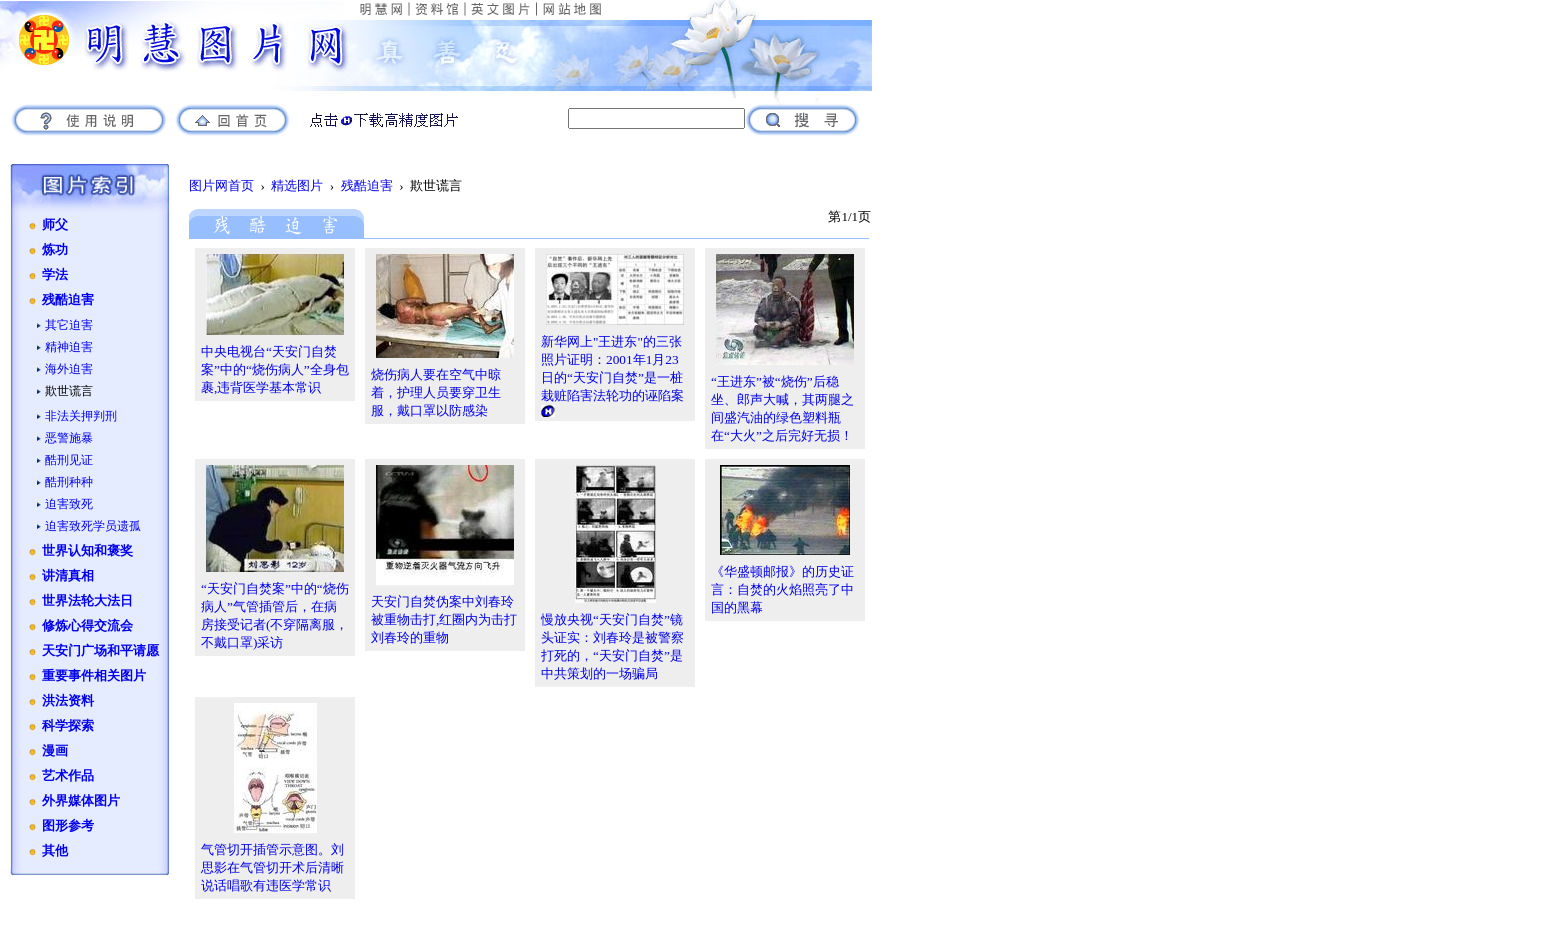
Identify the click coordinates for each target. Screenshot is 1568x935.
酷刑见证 (69, 460)
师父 (55, 225)
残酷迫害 (68, 300)
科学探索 (68, 726)
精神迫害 (69, 347)
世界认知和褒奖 (87, 551)
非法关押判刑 (81, 416)
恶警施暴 (69, 438)
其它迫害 (69, 325)
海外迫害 (69, 369)
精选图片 (297, 185)
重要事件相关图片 (94, 676)
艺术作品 (68, 776)
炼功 (55, 250)
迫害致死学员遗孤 (93, 526)
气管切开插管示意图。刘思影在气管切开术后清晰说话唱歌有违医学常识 (272, 867)
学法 (55, 275)
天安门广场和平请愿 (100, 651)
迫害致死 (69, 504)
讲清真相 (68, 576)
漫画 (55, 751)
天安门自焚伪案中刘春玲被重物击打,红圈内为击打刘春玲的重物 (444, 619)
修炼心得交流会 (87, 626)
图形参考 (68, 826)
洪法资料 (68, 701)
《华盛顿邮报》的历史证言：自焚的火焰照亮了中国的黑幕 (782, 589)
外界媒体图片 (81, 801)
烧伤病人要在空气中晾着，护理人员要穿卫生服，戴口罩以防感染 (436, 392)
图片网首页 (221, 185)
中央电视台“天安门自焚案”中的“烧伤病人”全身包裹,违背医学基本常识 (275, 369)
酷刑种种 (69, 482)
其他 (55, 851)
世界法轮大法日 (87, 601)
